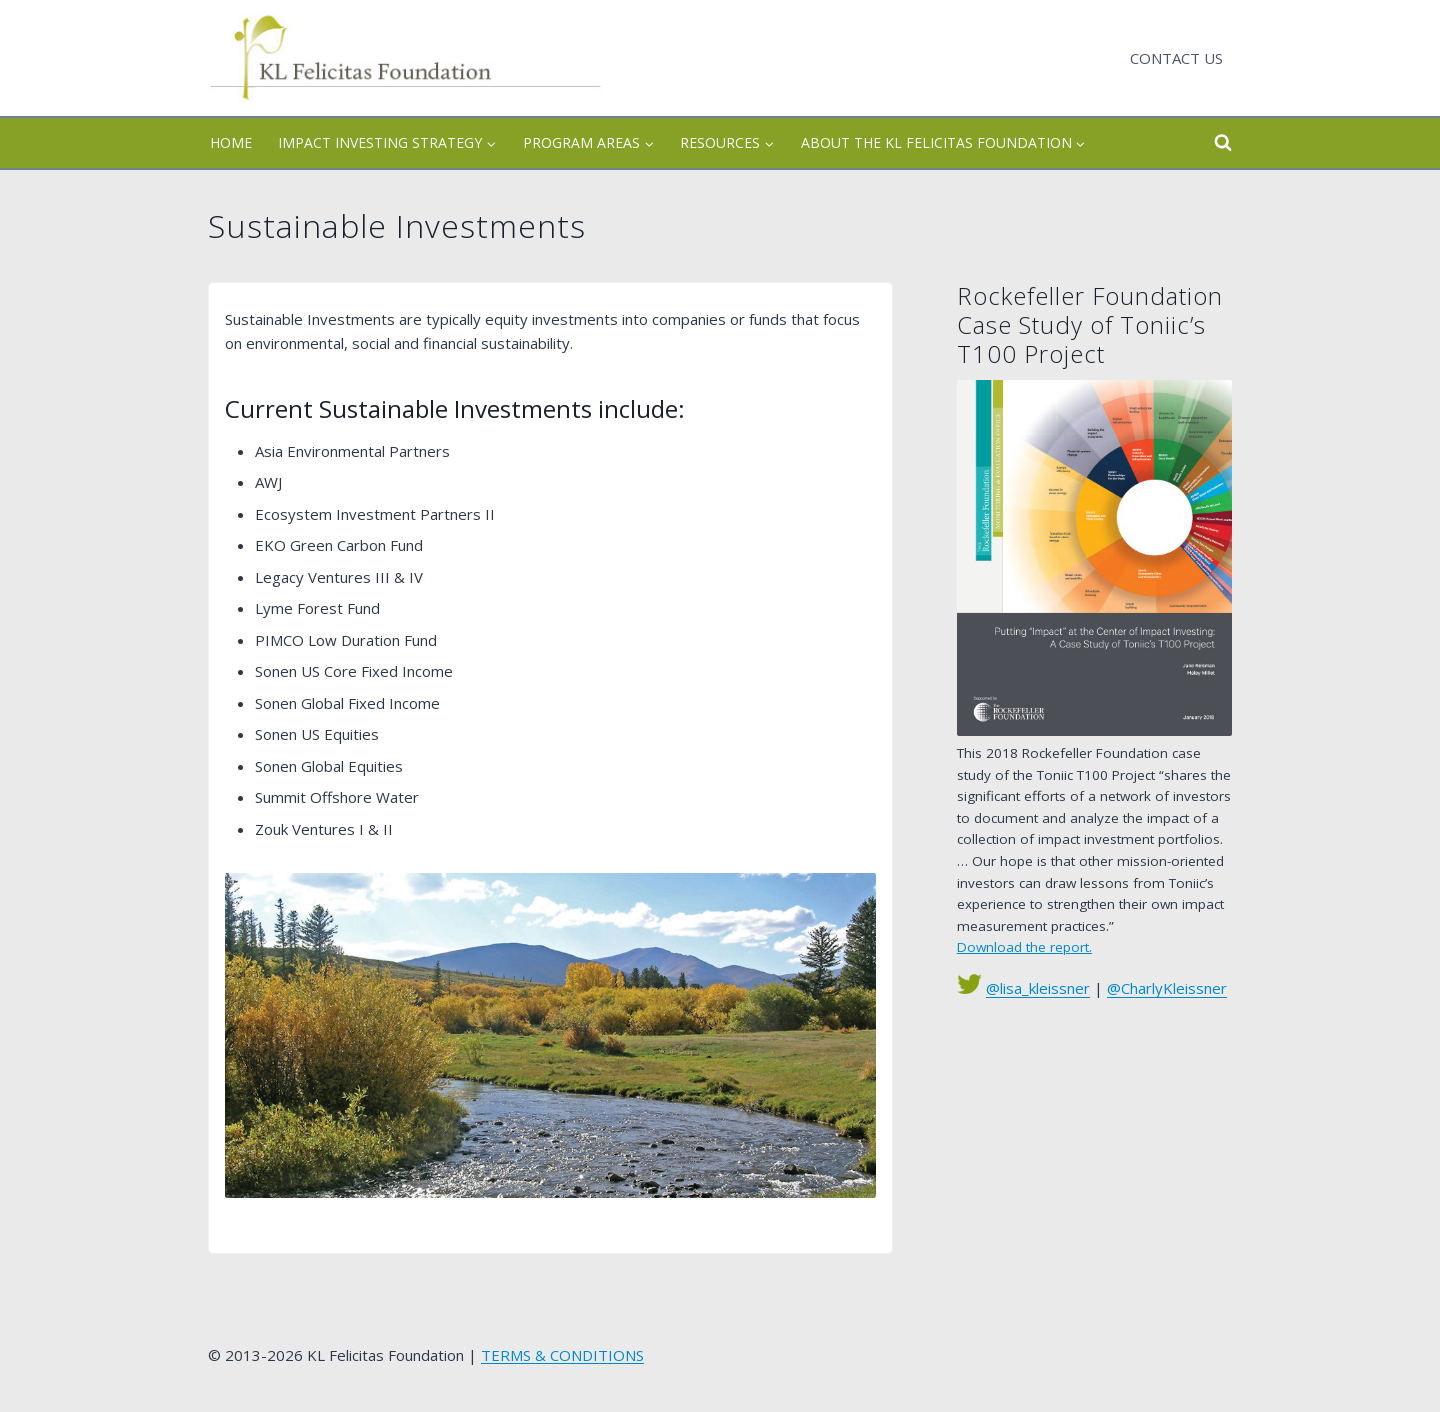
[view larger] (550, 1035)
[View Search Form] (1205, 143)
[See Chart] (1094, 558)
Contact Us (1176, 58)
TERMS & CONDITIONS (562, 1355)
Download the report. (1024, 947)
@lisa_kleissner (1038, 988)
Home (231, 142)
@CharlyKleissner (1167, 988)
